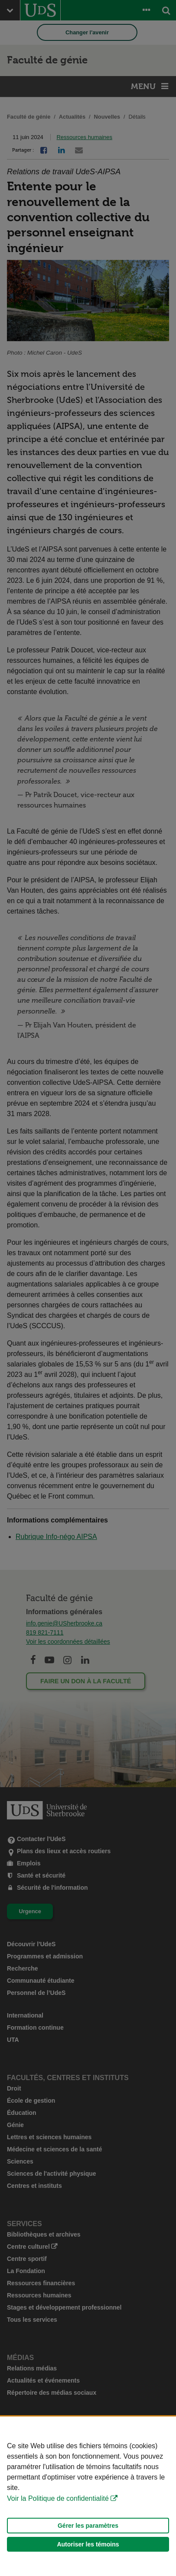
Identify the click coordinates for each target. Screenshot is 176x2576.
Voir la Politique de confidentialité (58, 2498)
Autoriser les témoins (88, 2544)
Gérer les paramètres (88, 2525)
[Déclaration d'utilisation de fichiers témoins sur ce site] (88, 2496)
